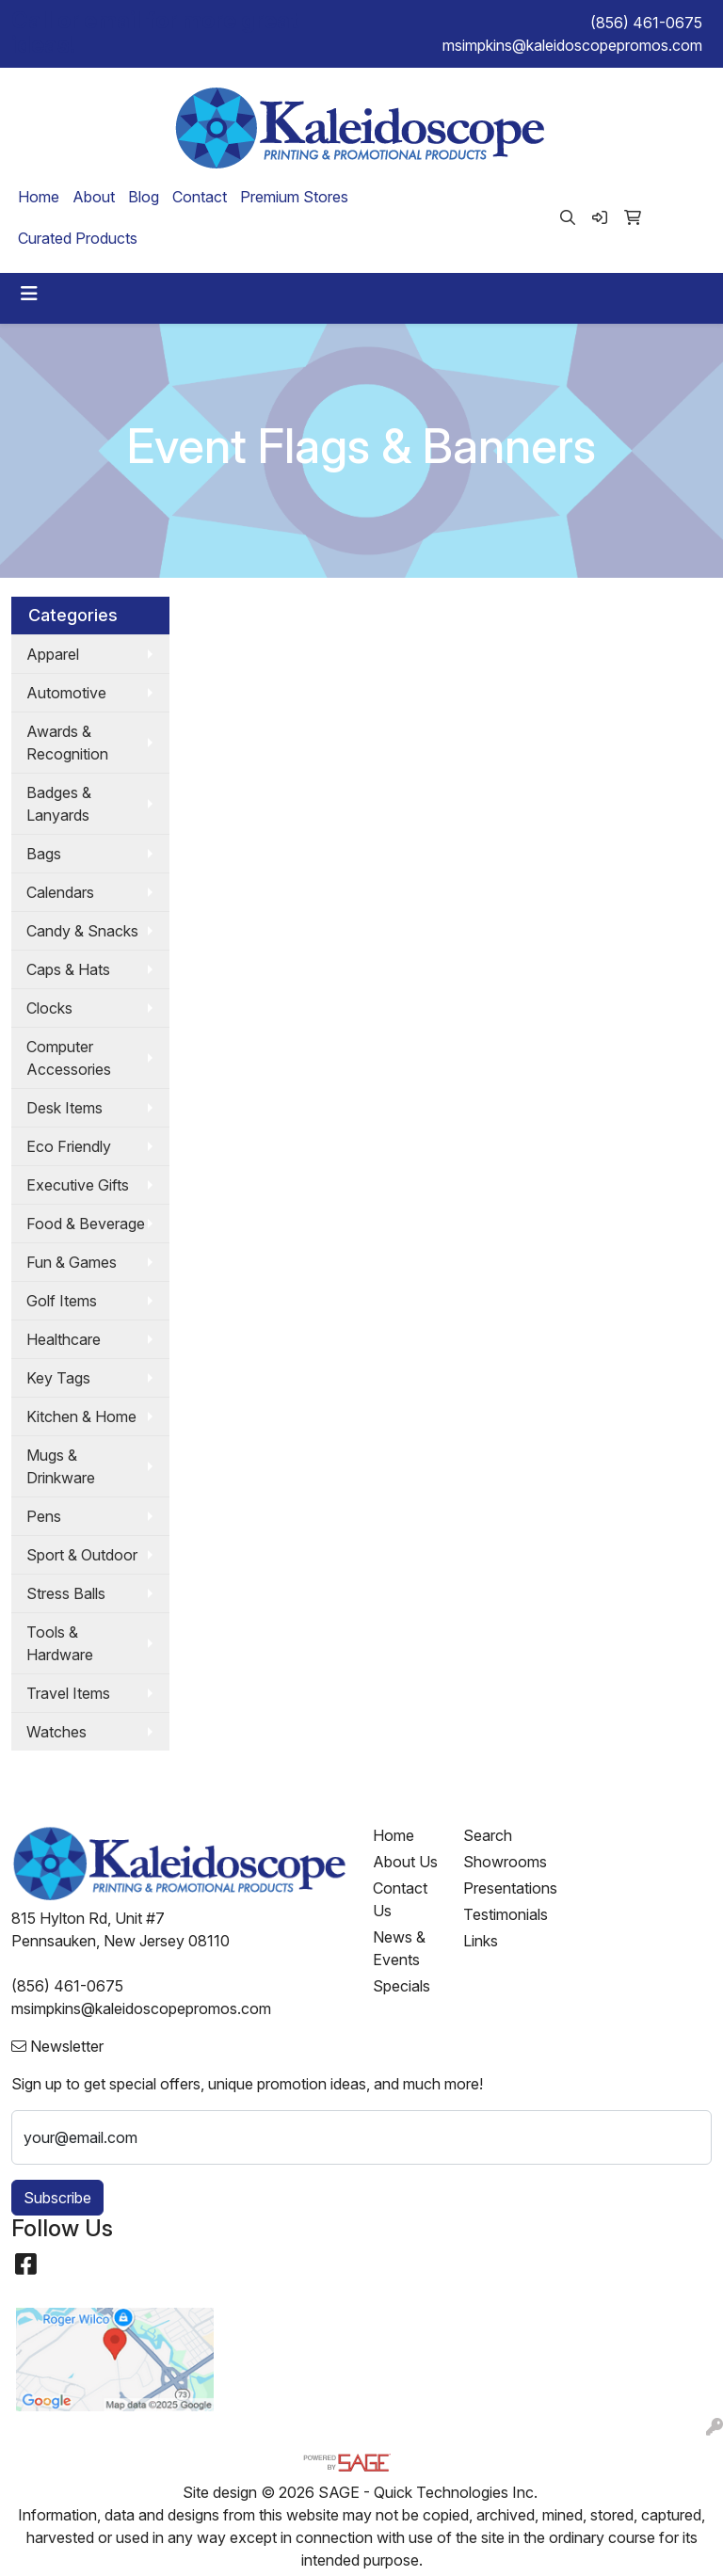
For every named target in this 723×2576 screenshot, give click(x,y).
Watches (56, 1731)
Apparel (52, 654)
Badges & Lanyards (58, 803)
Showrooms (497, 1861)
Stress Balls (65, 1593)
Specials (401, 1985)
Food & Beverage (85, 1223)
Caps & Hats (68, 969)
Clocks (49, 1008)
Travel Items (68, 1693)
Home (38, 196)
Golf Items (61, 1300)
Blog (143, 196)
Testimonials (497, 1914)
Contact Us (400, 1899)
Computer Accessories (68, 1058)
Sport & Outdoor (81, 1554)
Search (487, 1835)
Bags (43, 853)
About (93, 196)
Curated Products (77, 238)
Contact (199, 196)
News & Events (399, 1948)
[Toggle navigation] (29, 293)
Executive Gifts (77, 1185)
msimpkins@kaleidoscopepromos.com (572, 45)
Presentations (497, 1888)
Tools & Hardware (59, 1643)
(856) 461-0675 (646, 22)
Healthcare (63, 1339)
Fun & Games (71, 1262)
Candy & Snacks (82, 930)
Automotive (66, 692)
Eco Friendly (68, 1146)
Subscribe (57, 2197)
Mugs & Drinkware (60, 1466)
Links (480, 1940)
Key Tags (58, 1377)
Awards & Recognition (67, 742)
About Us (405, 1861)
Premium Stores (294, 196)
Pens (43, 1516)
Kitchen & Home (81, 1416)
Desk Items (64, 1107)
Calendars (60, 892)
